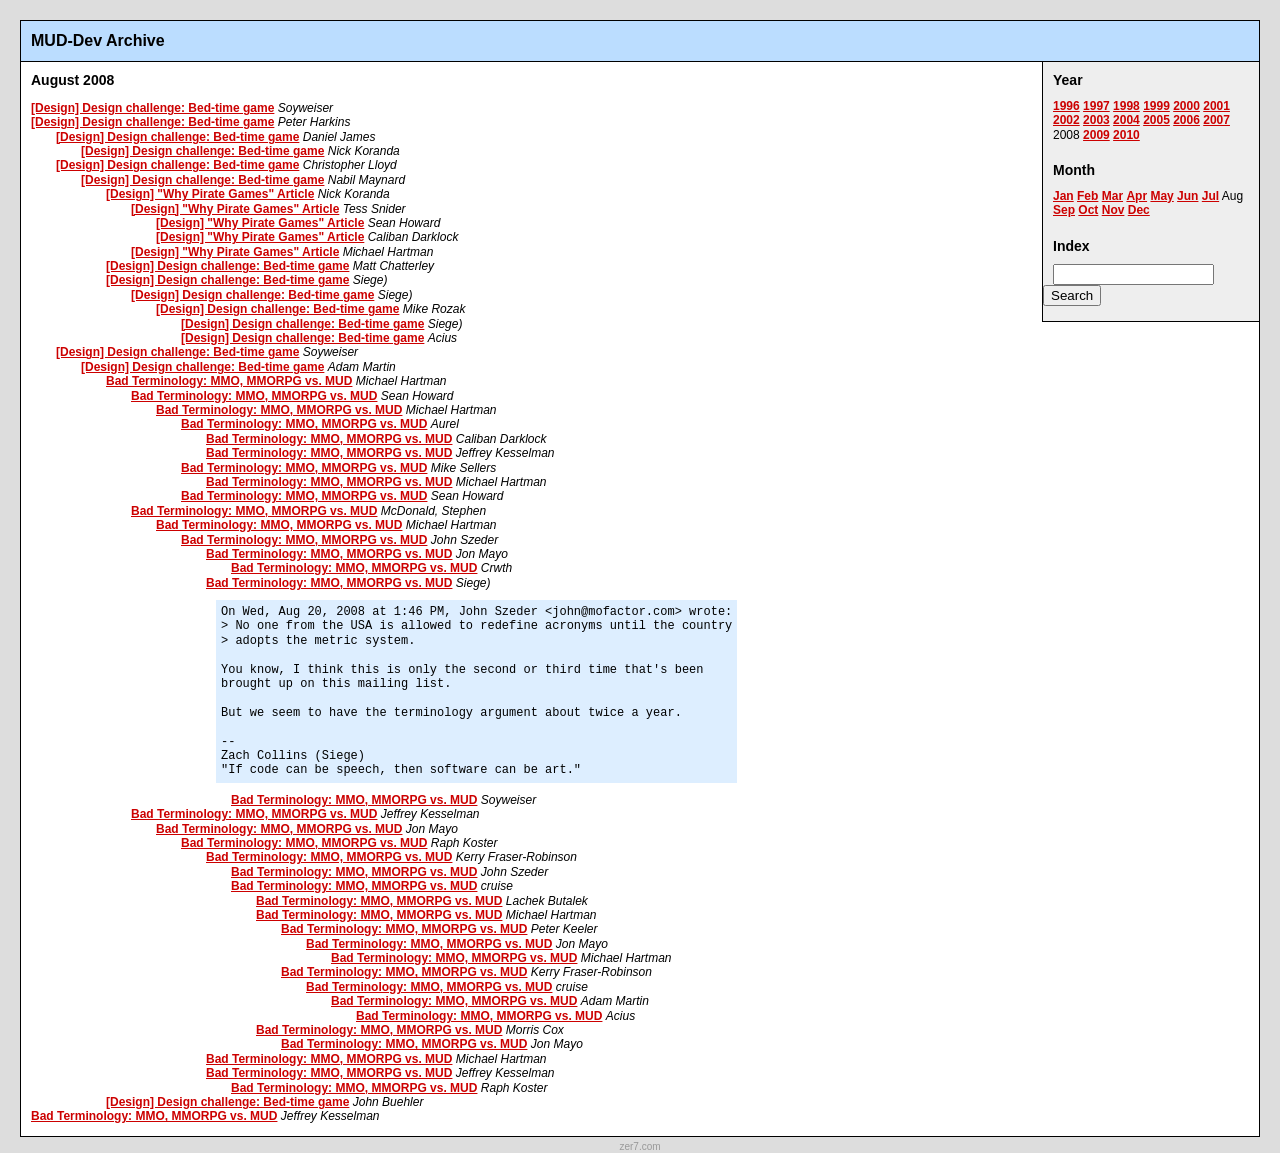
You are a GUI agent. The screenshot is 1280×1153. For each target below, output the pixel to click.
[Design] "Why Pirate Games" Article (210, 194)
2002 (1066, 120)
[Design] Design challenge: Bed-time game (152, 108)
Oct (1088, 210)
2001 (1216, 106)
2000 (1186, 106)
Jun (1187, 196)
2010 (1126, 135)
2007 (1216, 120)
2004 (1126, 120)
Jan (1063, 196)
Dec (1139, 210)
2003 (1096, 120)
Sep (1064, 210)
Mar (1112, 196)
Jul (1210, 196)
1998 (1126, 106)
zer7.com (639, 1146)
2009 (1096, 135)
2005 (1156, 120)
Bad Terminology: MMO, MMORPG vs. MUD (229, 381)
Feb (1087, 196)
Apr (1136, 196)
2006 (1186, 120)
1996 (1066, 106)
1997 (1096, 106)
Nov (1113, 210)
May (1161, 196)
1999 (1156, 106)
